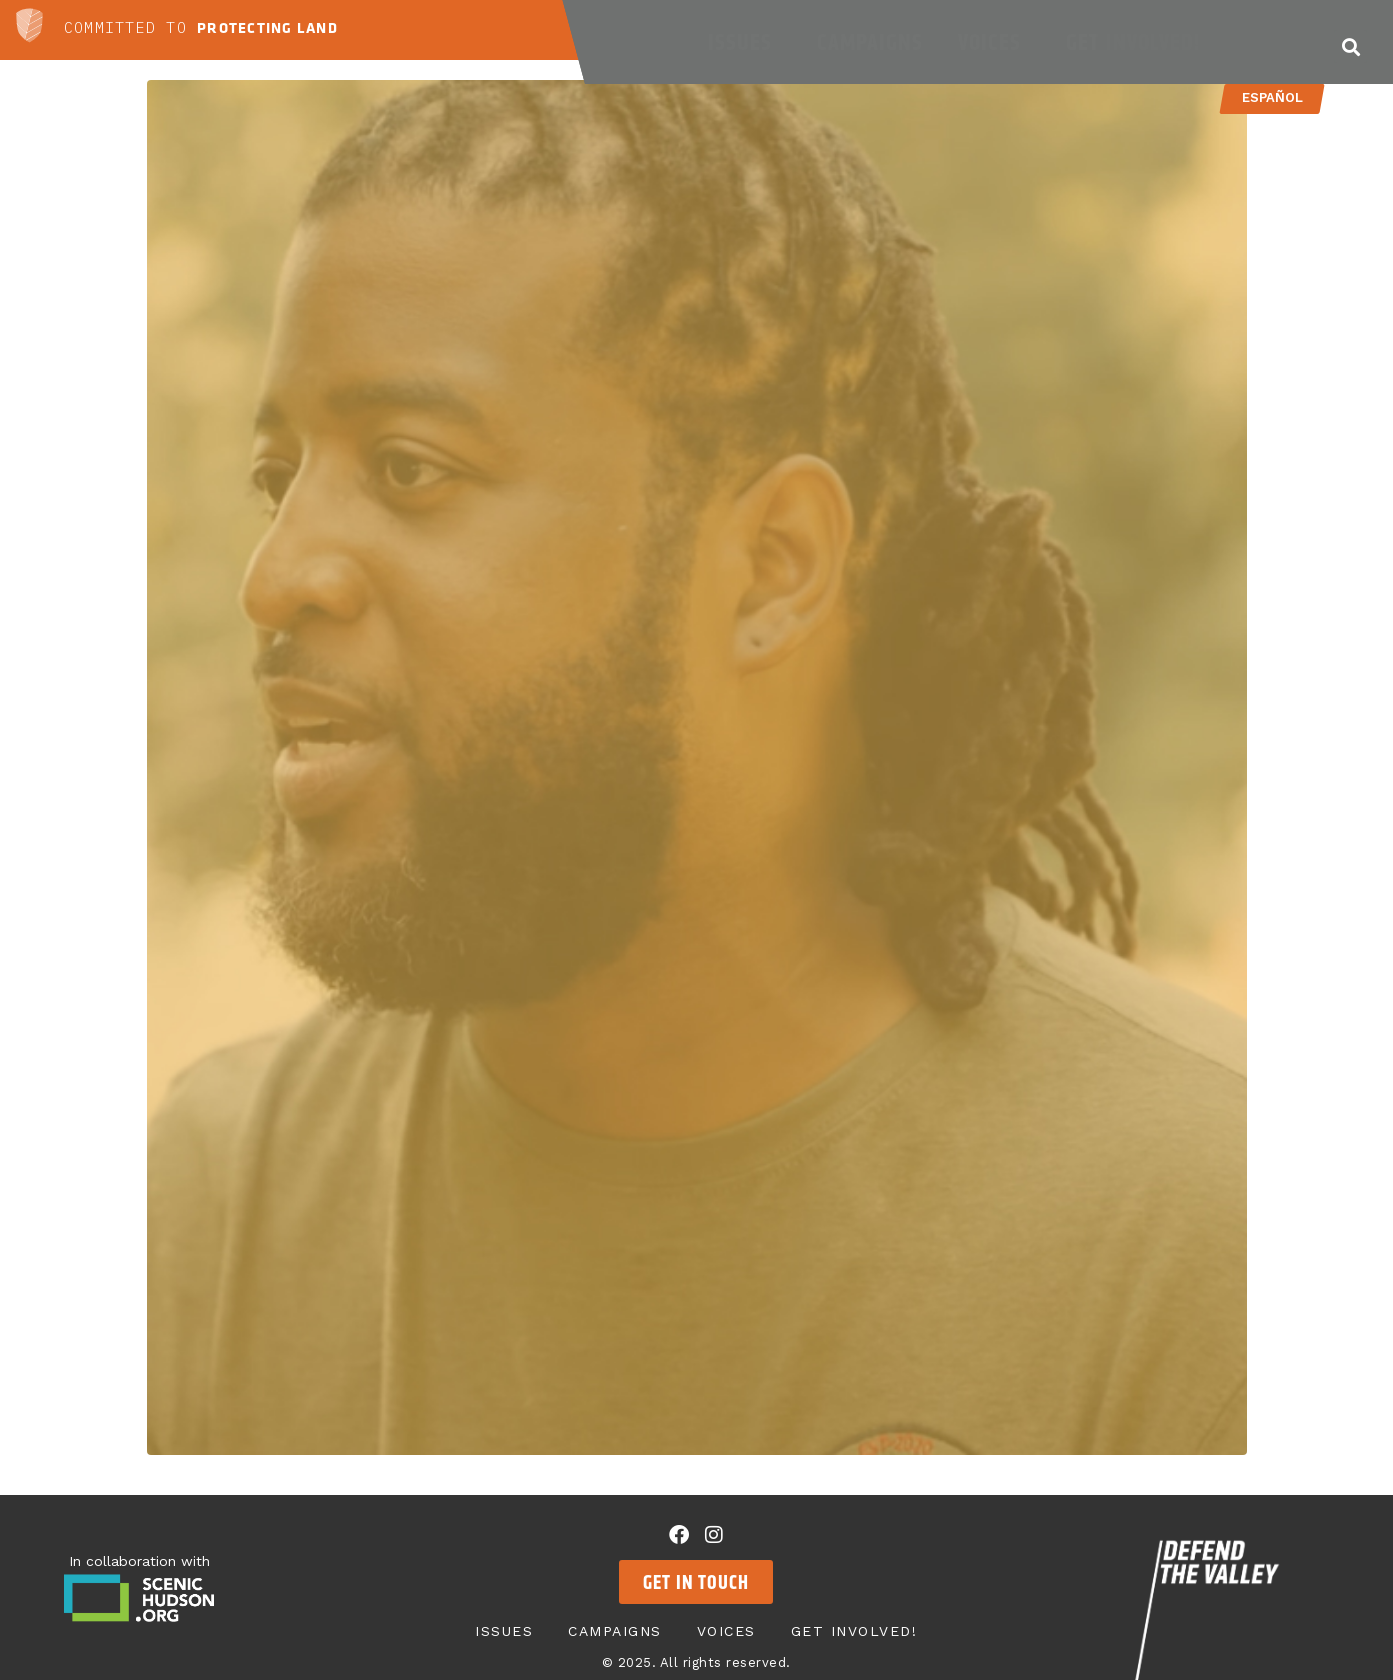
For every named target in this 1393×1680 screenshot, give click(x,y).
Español (1272, 97)
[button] (1350, 46)
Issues (745, 42)
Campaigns (870, 42)
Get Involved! (1138, 42)
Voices (994, 42)
